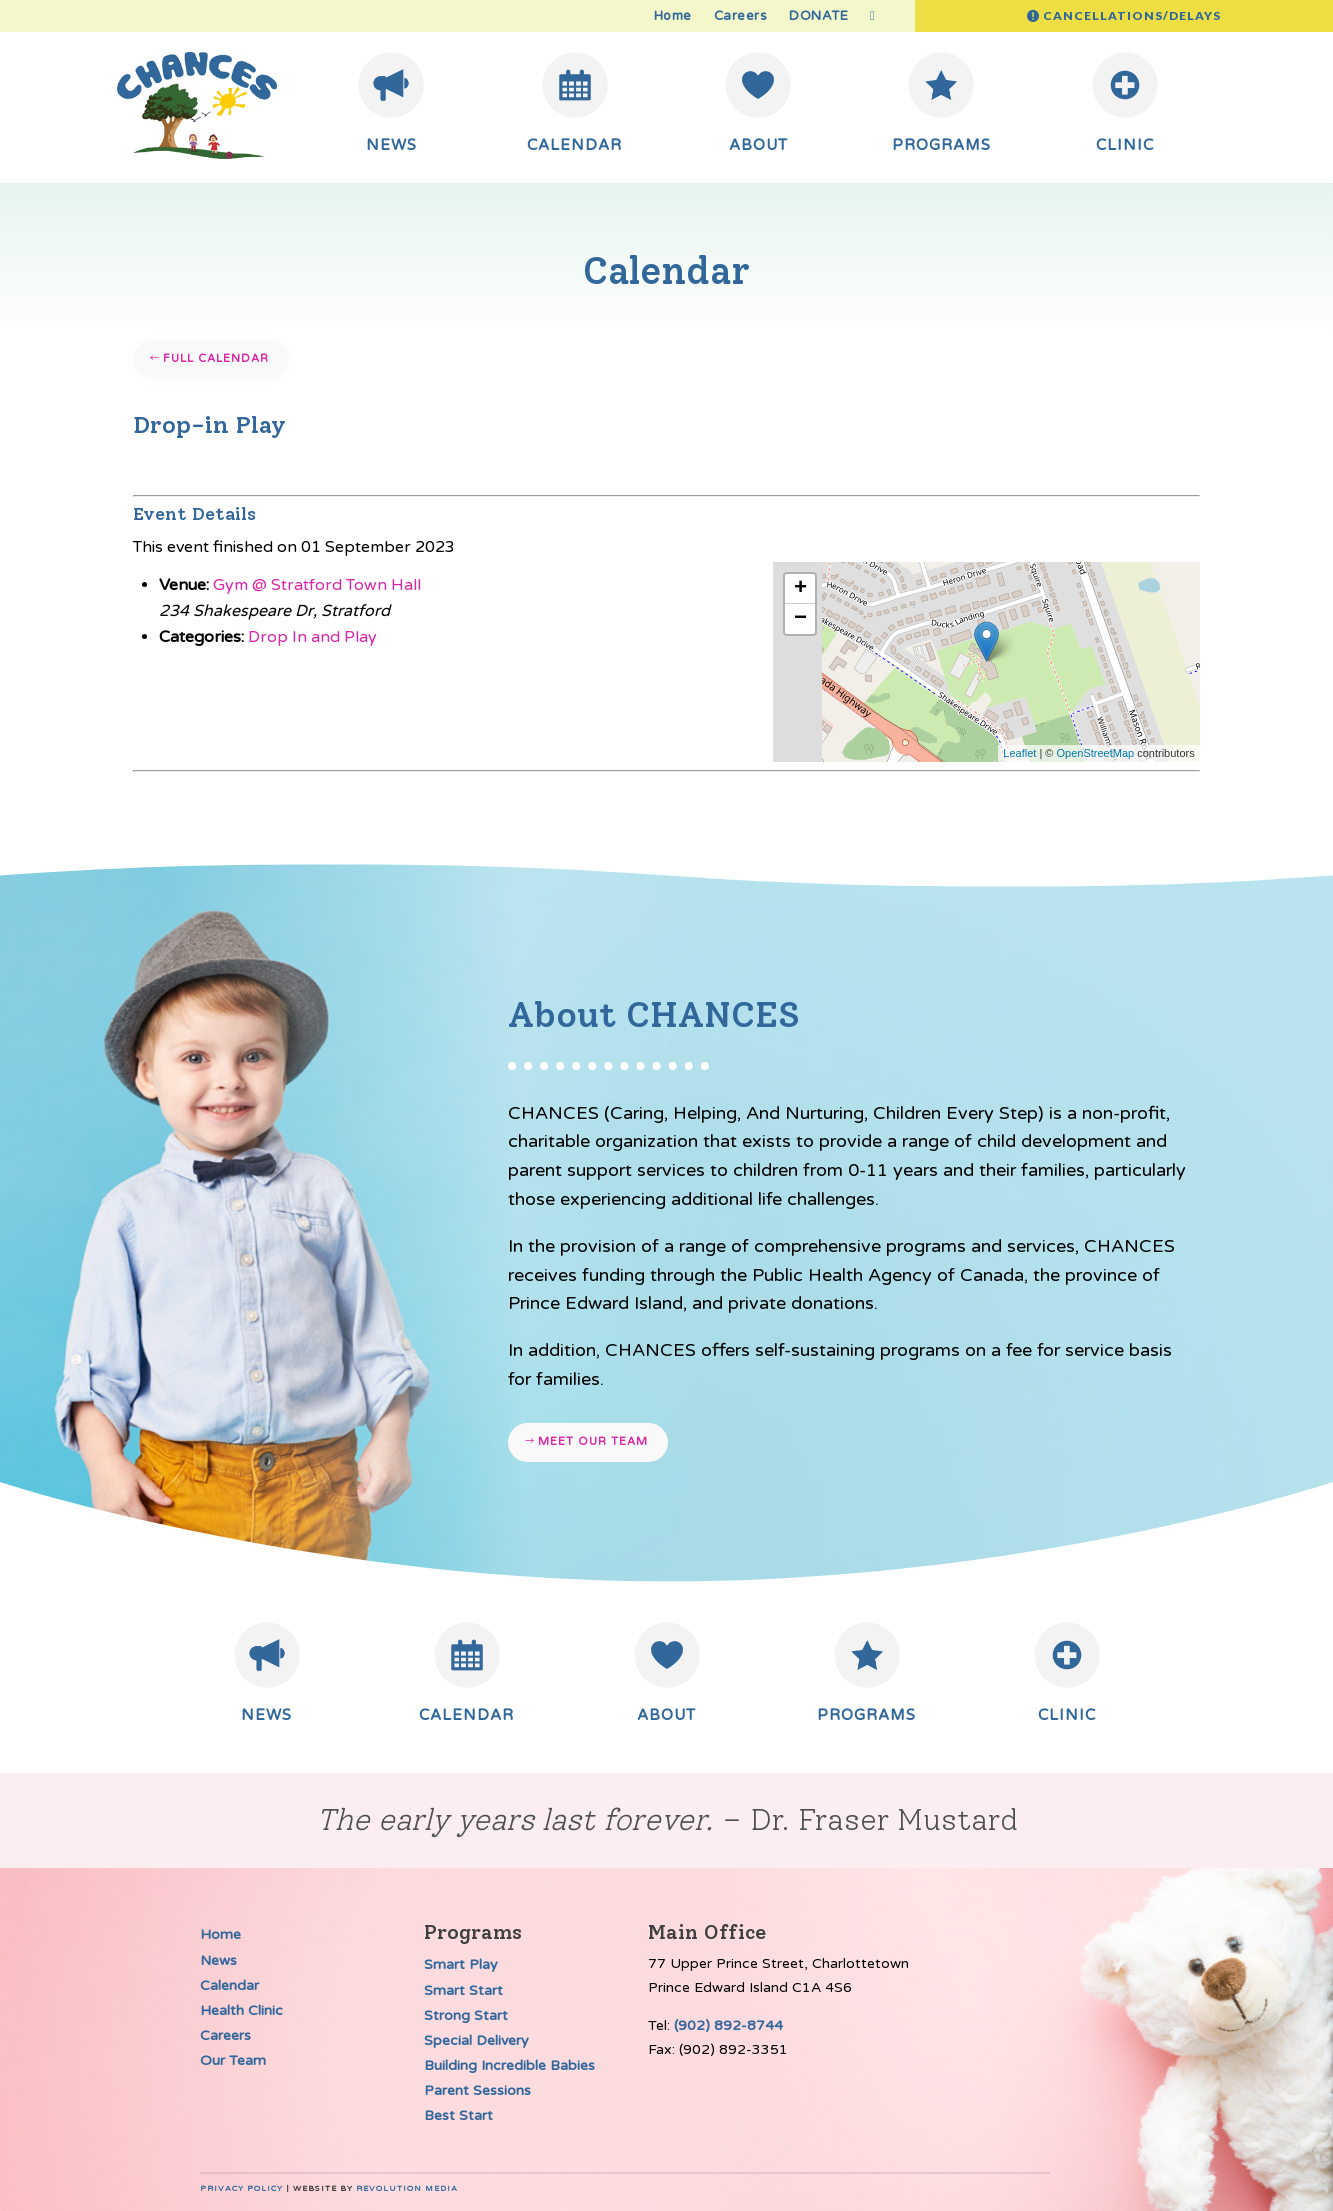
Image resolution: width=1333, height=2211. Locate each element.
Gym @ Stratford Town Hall (317, 585)
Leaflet (1019, 753)
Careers (741, 16)
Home (673, 16)
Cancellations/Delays (1132, 15)
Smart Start (463, 1990)
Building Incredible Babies (509, 2065)
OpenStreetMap (1096, 753)
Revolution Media (407, 2188)
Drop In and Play (312, 637)
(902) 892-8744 (728, 2025)
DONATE (818, 16)
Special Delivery (476, 2040)
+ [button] (800, 589)
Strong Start (466, 2015)
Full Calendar (216, 358)
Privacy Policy (241, 2188)
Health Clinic (241, 2010)
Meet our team (593, 1441)
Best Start (458, 2115)
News (218, 1960)
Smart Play (461, 1964)
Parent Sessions (477, 2090)
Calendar (229, 1985)
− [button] (800, 619)
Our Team (233, 2060)
